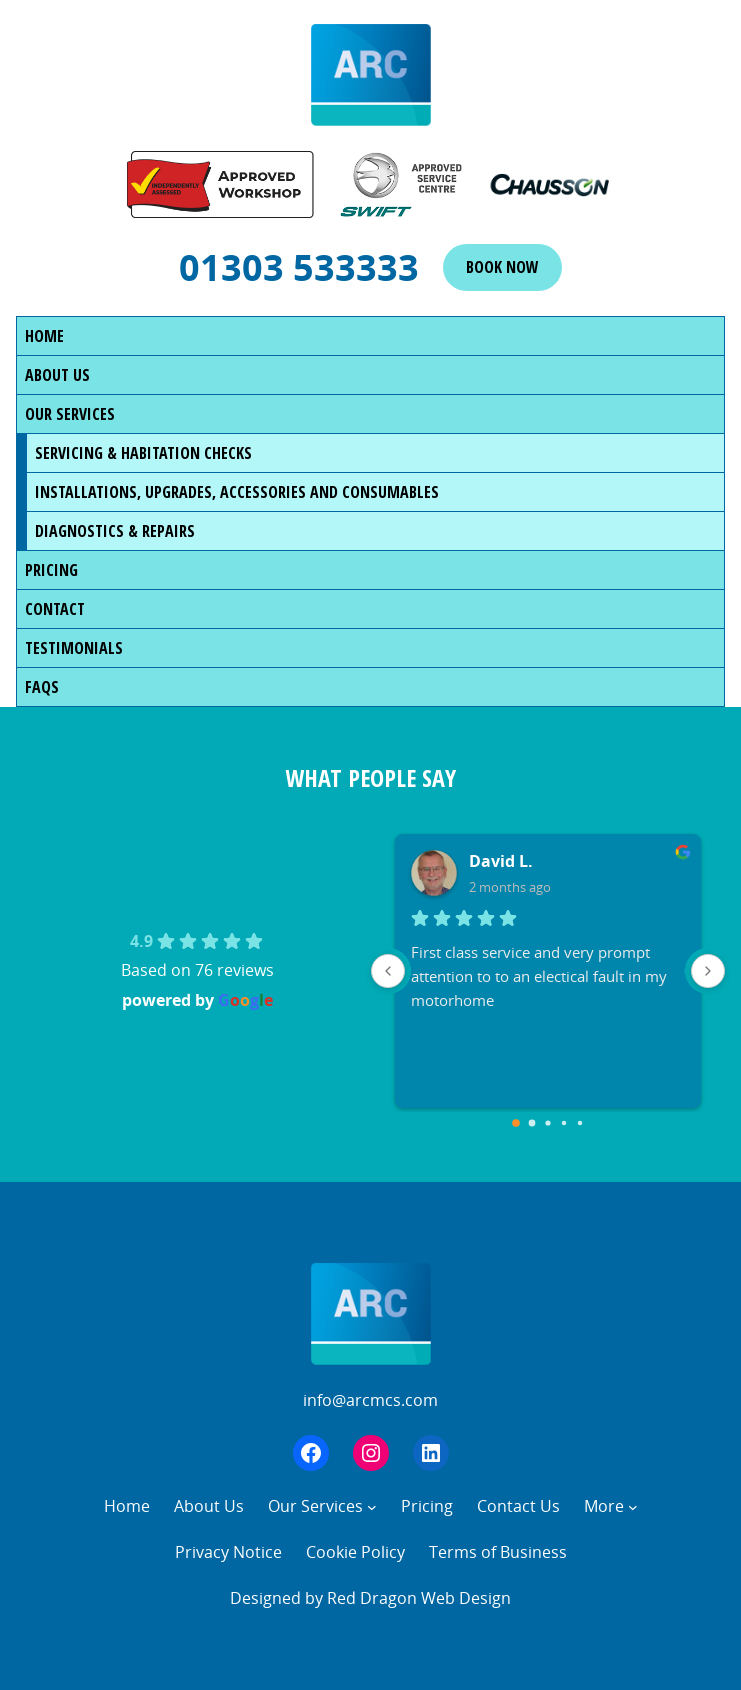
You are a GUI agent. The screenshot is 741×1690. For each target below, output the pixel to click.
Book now (502, 267)
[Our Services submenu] (372, 1507)
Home (44, 336)
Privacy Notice (228, 1552)
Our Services (70, 414)
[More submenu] (633, 1507)
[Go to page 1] (531, 1123)
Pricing (51, 570)
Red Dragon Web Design (419, 1598)
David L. (501, 861)
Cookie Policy (355, 1552)
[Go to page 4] (580, 1123)
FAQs (42, 687)
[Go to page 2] (547, 1122)
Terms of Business (498, 1552)
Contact (55, 609)
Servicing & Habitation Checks (143, 453)
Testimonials (74, 648)
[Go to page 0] (516, 1123)
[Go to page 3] (564, 1123)
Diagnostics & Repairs (115, 531)
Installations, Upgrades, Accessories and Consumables (237, 492)
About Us (57, 375)
